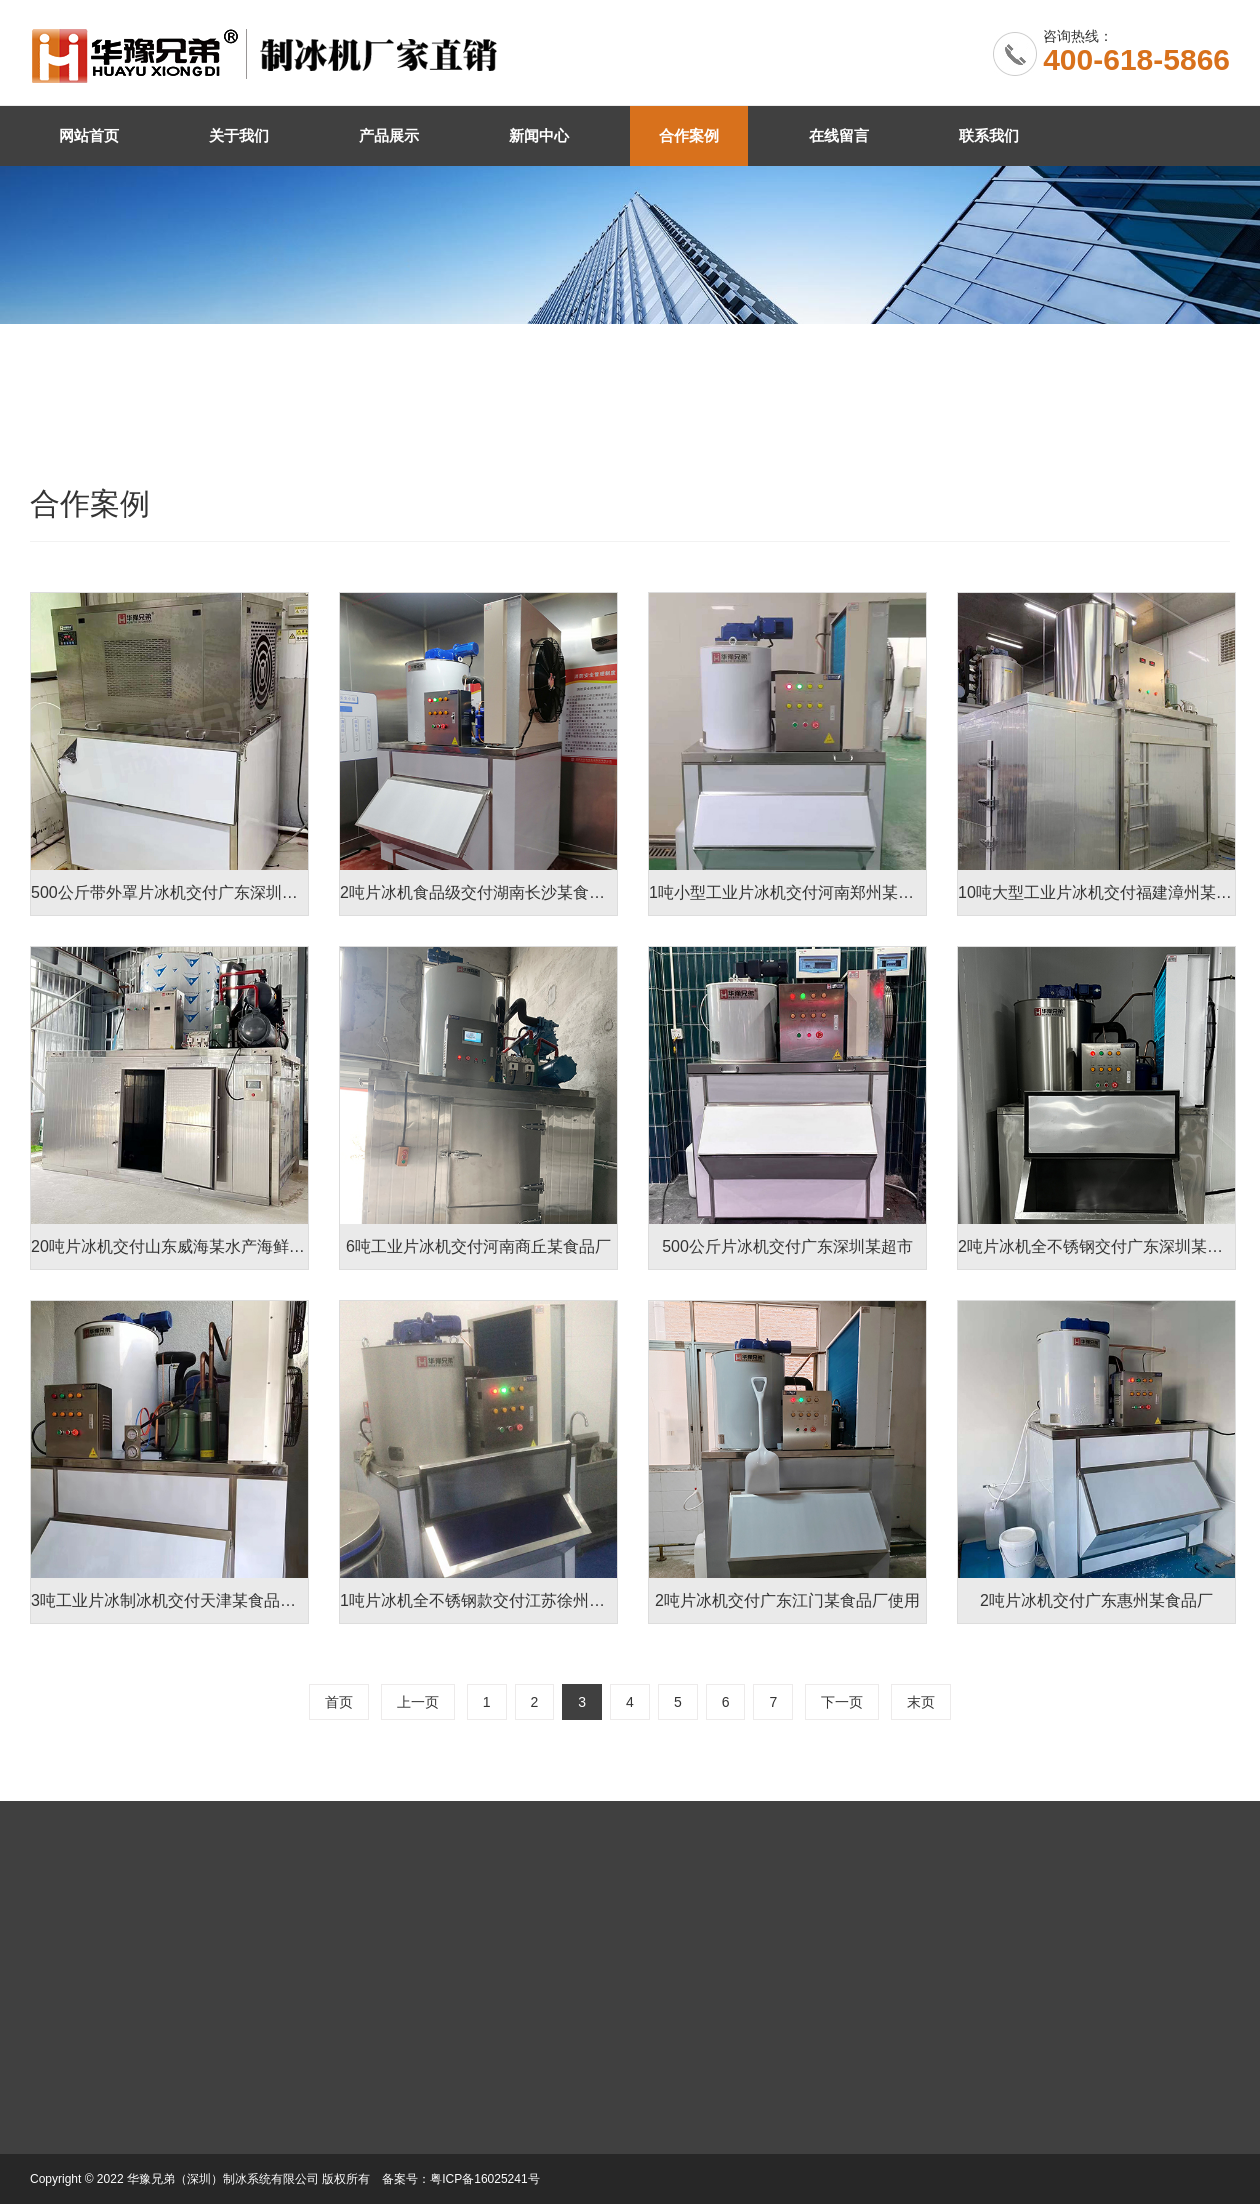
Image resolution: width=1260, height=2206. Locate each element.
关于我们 (239, 135)
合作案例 (689, 135)
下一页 (842, 1702)
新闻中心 (539, 135)
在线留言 (839, 135)
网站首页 (89, 135)
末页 (921, 1702)
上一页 (418, 1702)
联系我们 (989, 135)
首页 (339, 1702)
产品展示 (389, 135)
